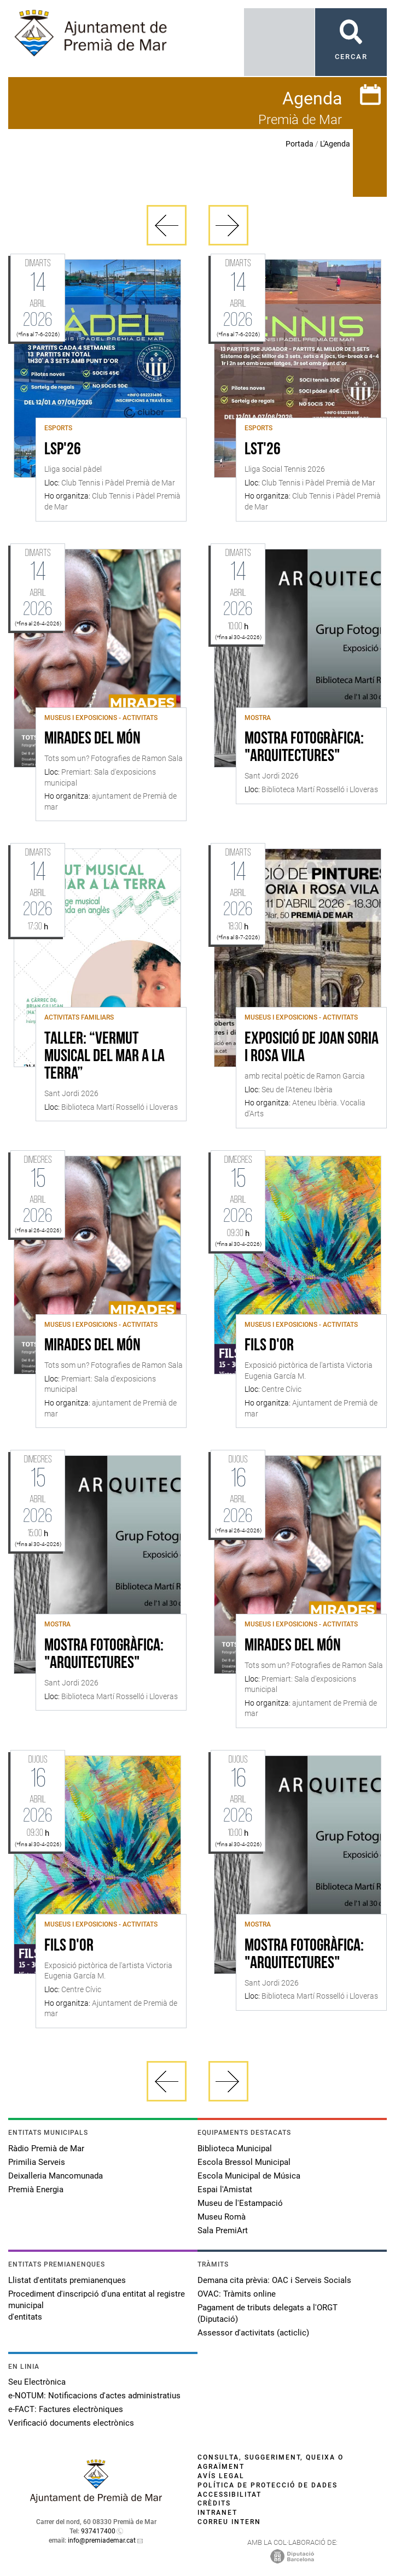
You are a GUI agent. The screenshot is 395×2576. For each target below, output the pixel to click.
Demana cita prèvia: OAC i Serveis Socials (274, 2280)
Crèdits (214, 2503)
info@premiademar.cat (102, 2540)
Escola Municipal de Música (249, 2176)
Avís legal (221, 2476)
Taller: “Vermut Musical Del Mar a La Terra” (104, 1057)
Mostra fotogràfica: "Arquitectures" (304, 747)
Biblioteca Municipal (235, 2148)
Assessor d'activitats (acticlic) (253, 2333)
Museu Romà (222, 2217)
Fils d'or (269, 1346)
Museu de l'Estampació (240, 2203)
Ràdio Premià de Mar (46, 2148)
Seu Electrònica (37, 2382)
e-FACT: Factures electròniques (65, 2409)
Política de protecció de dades (268, 2485)
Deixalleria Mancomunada (55, 2176)
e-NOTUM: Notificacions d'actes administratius (94, 2396)
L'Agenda (335, 143)
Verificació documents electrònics (71, 2423)
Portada (299, 143)
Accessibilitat (230, 2494)
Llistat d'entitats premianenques (67, 2280)
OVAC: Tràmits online (237, 2294)
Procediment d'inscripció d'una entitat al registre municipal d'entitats (96, 2305)
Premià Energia (35, 2189)
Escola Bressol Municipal (244, 2162)
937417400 (98, 2531)
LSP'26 (62, 450)
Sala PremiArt (223, 2230)
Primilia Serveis (36, 2162)
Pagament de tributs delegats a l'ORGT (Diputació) (268, 2313)
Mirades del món (92, 739)
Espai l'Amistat (225, 2189)
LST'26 (263, 450)
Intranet (217, 2512)
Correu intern (229, 2522)
